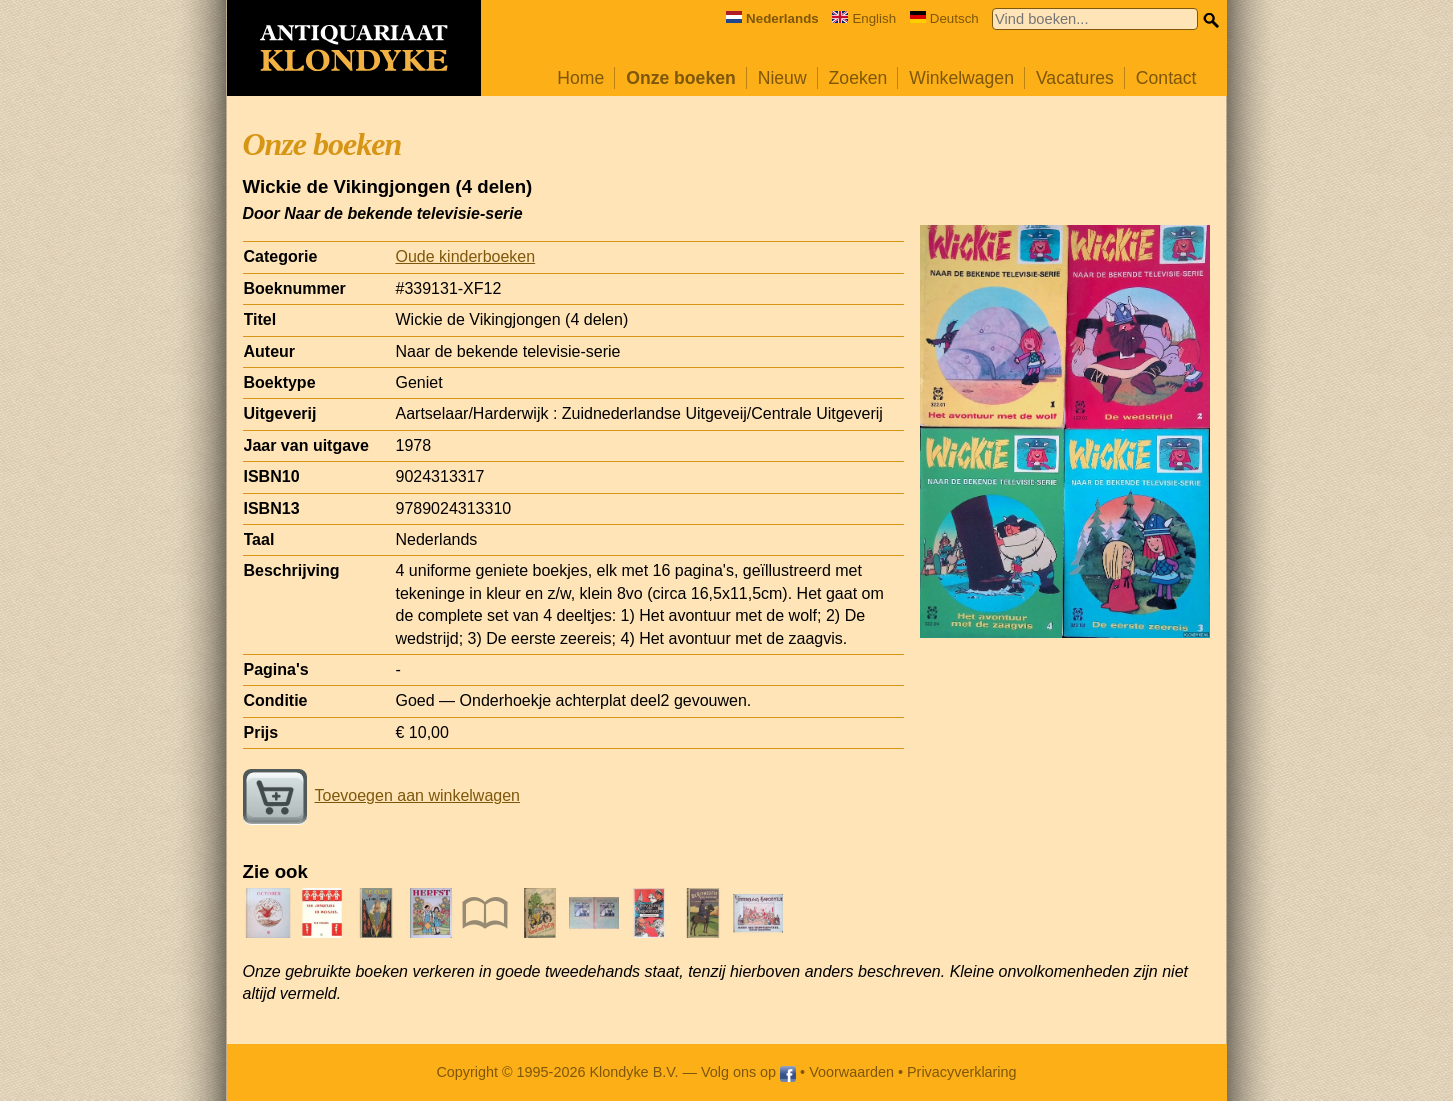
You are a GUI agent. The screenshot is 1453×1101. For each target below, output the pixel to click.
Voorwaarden (851, 1072)
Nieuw (782, 78)
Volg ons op (748, 1072)
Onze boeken (681, 78)
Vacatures (1075, 78)
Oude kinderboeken (466, 256)
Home (580, 78)
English (864, 18)
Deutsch (944, 18)
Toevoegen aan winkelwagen (381, 795)
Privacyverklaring (962, 1072)
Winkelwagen (961, 78)
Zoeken (858, 78)
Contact (1166, 78)
